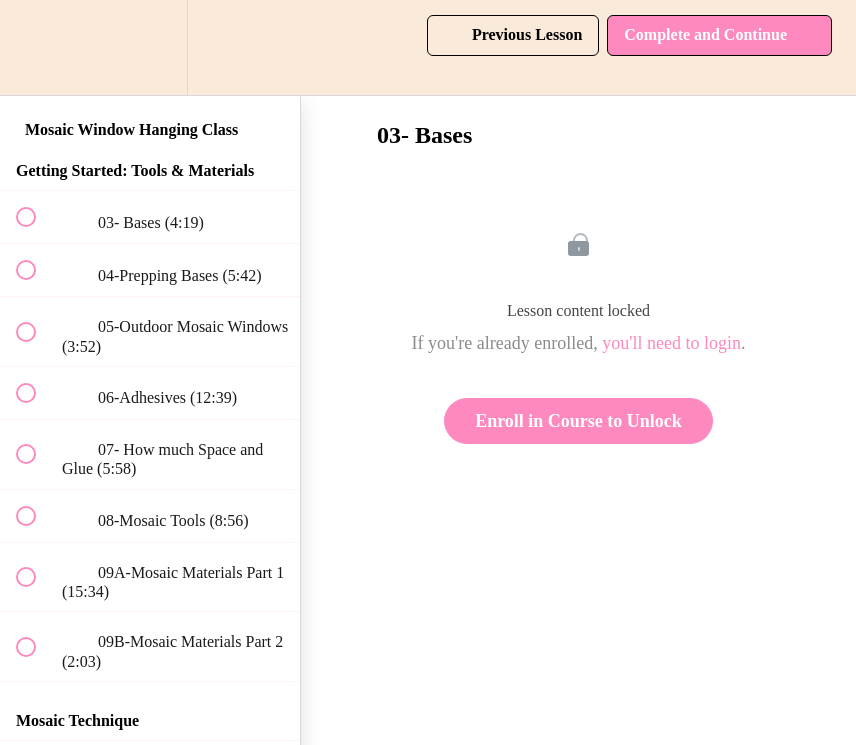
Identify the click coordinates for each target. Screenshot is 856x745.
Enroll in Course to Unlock (578, 421)
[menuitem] (150, 47)
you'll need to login (671, 343)
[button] (37, 47)
